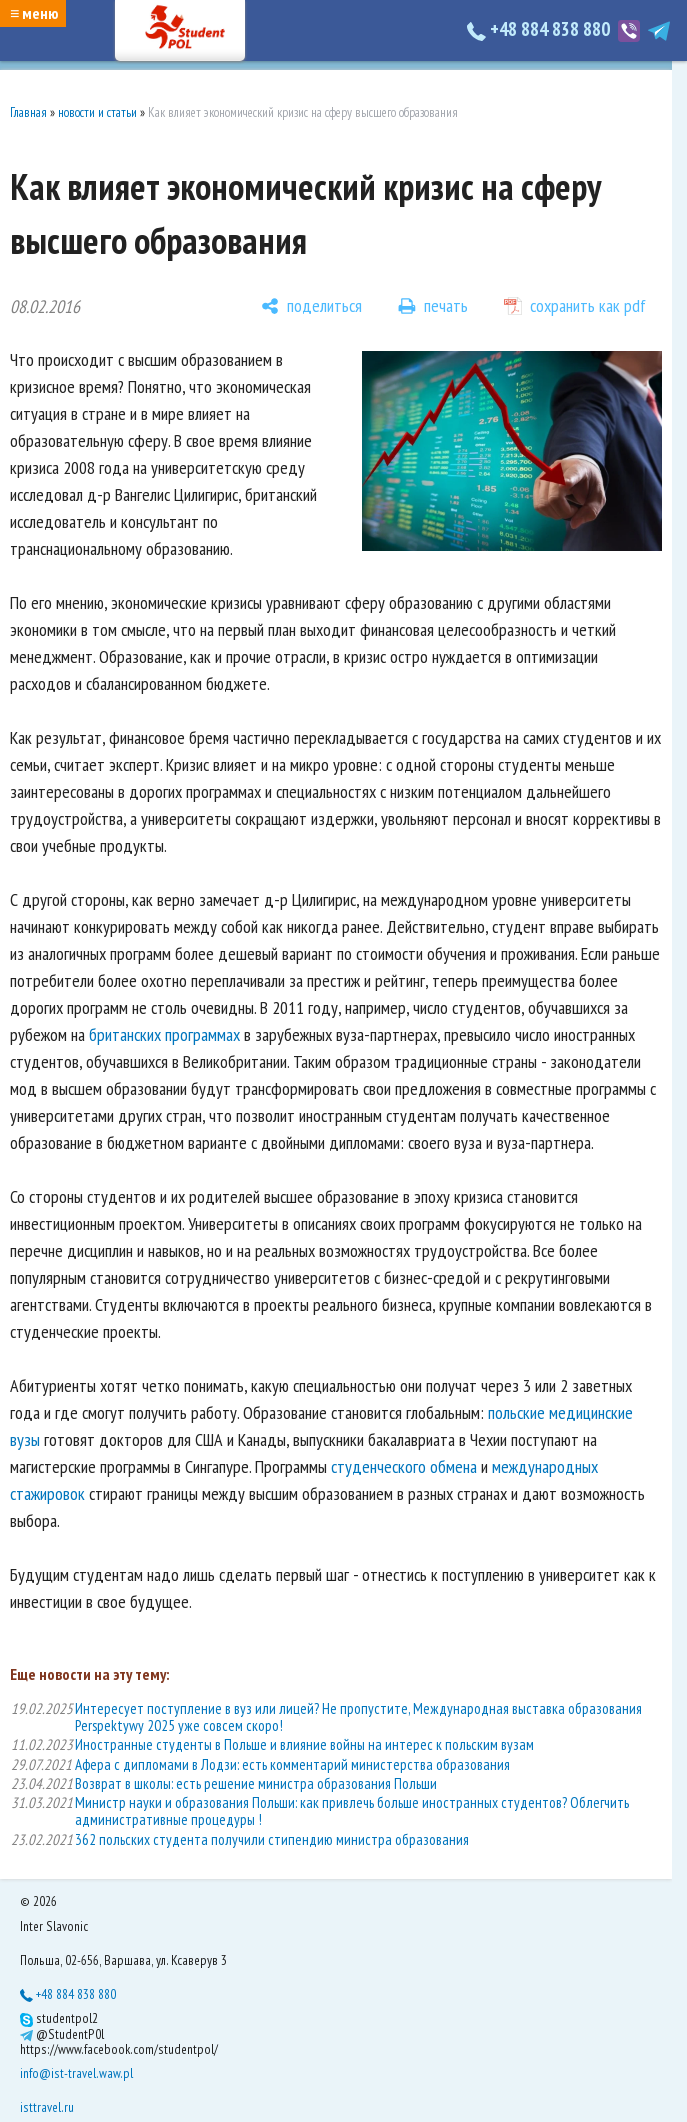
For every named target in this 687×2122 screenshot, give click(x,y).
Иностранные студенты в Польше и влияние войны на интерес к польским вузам (304, 1744)
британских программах (166, 1034)
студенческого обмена (404, 1466)
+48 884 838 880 (540, 29)
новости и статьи (97, 112)
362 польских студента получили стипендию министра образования (272, 1839)
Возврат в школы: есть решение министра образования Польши (256, 1783)
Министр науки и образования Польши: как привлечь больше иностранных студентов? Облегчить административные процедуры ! (352, 1811)
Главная (28, 112)
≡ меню (34, 13)
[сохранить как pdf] (575, 306)
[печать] (433, 306)
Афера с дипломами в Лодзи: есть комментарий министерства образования (292, 1764)
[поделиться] (311, 306)
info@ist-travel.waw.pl (76, 2073)
